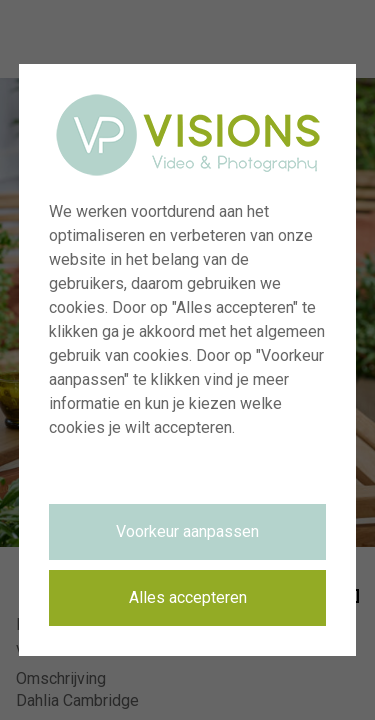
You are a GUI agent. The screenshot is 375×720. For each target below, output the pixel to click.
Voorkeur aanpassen (187, 531)
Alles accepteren (188, 597)
